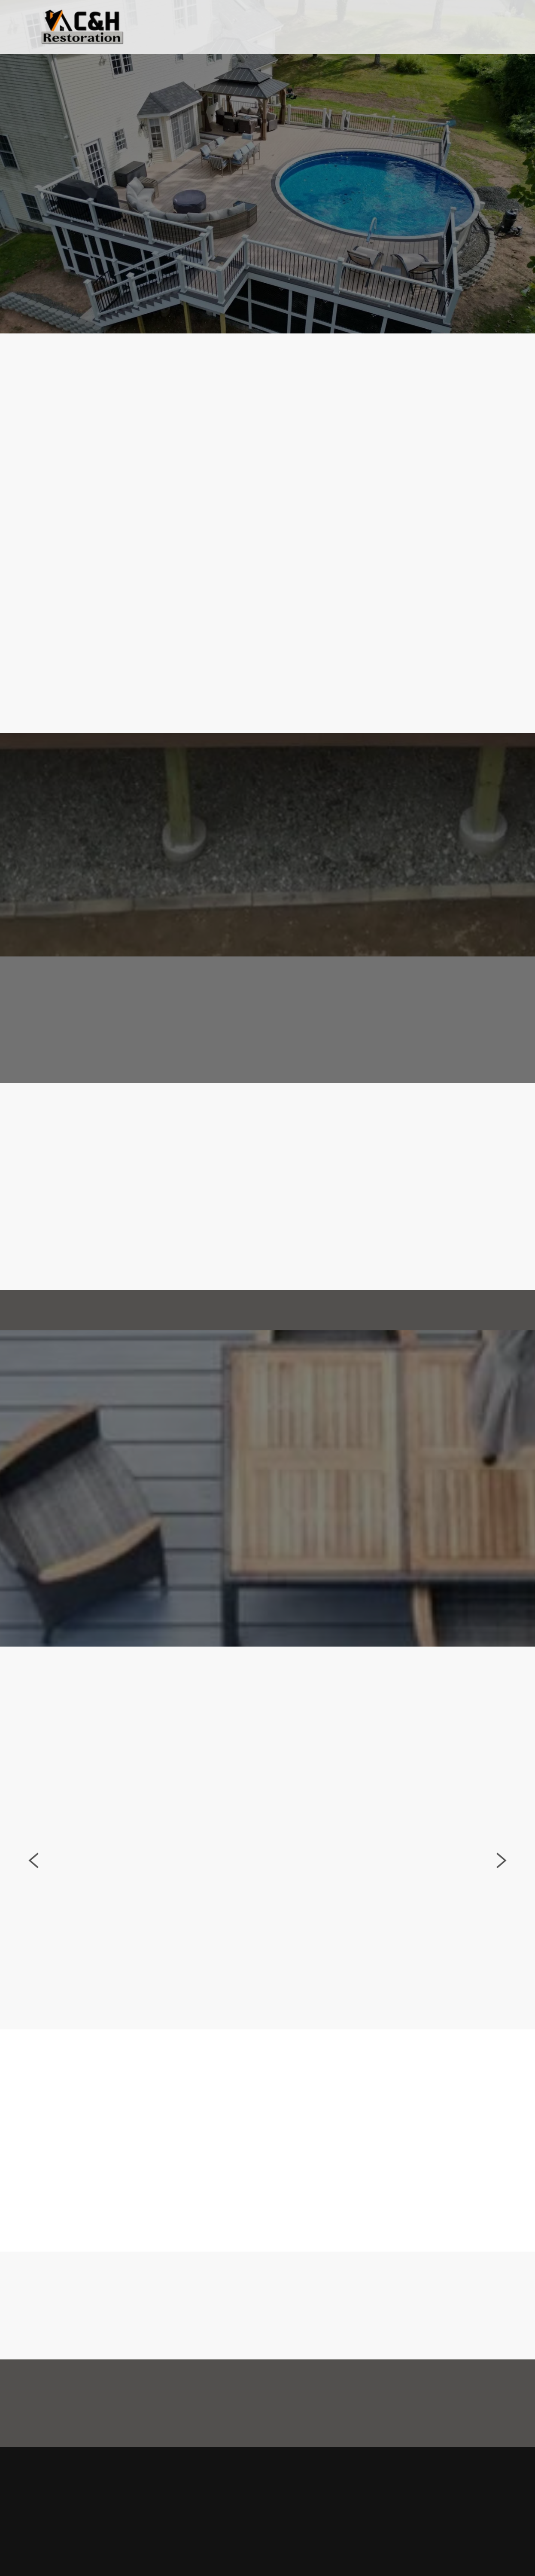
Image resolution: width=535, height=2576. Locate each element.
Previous (33, 1871)
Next (501, 1871)
